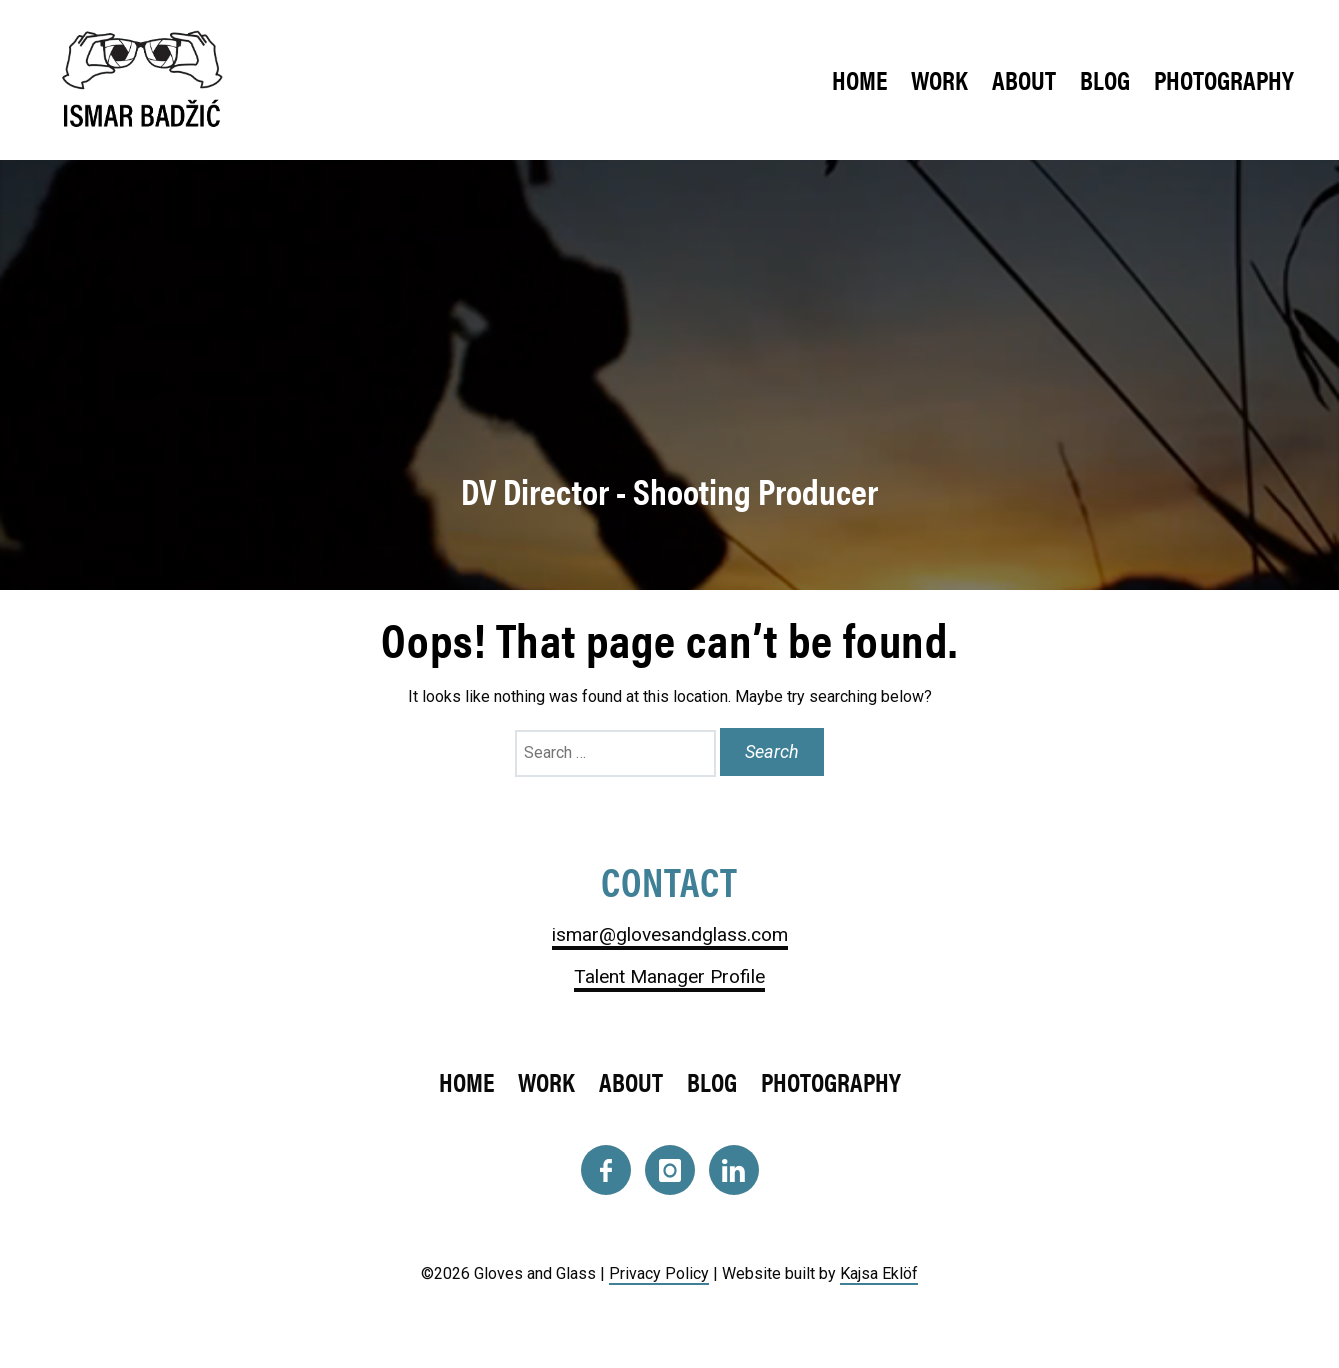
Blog (1105, 79)
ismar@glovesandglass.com (670, 934)
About (1024, 79)
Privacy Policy (659, 1273)
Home (859, 79)
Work (939, 79)
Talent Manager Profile (669, 976)
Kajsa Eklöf (879, 1273)
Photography (1224, 79)
